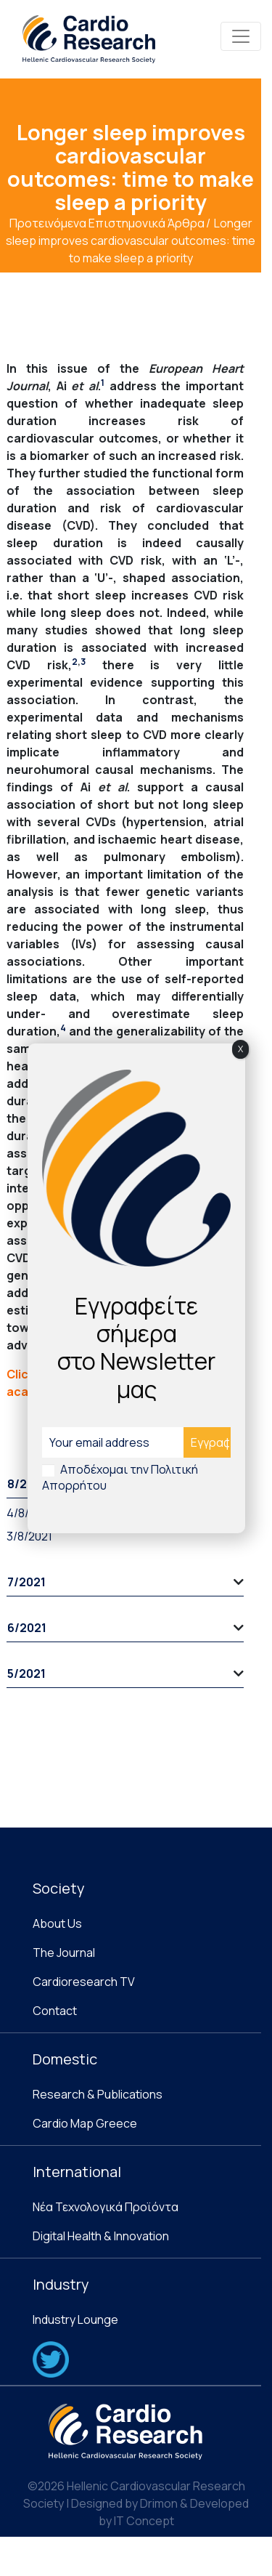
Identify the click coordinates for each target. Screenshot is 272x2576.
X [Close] (240, 1049)
